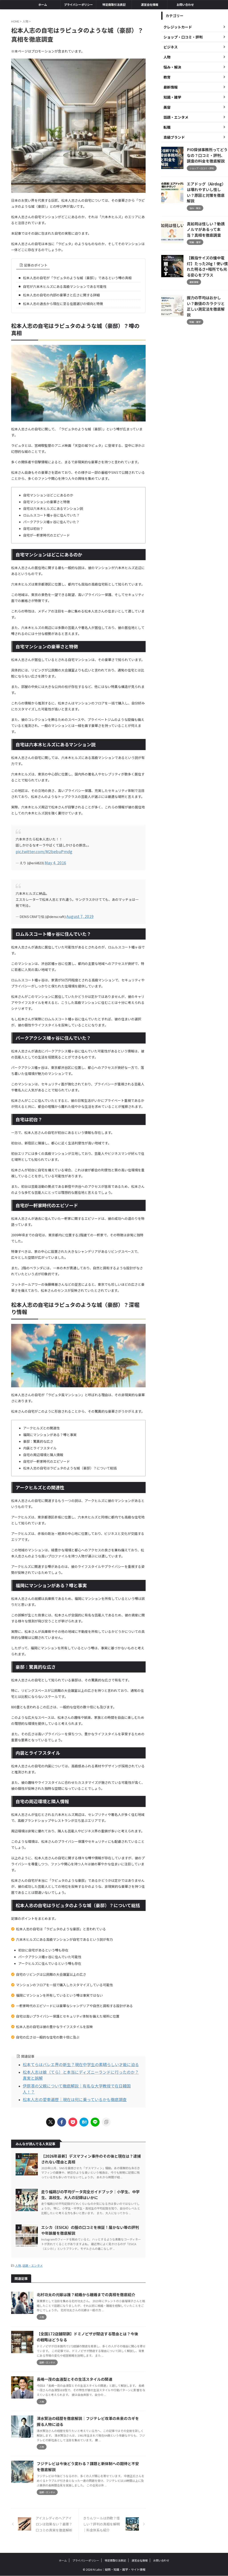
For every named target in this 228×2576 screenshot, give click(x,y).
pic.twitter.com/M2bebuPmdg (116, 845)
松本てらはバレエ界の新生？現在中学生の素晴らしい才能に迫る (71, 2055)
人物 (18, 2262)
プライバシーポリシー (78, 4)
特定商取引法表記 (114, 4)
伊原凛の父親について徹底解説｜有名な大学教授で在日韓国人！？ (73, 2069)
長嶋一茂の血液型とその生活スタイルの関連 (83, 2378)
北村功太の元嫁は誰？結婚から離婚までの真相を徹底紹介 (94, 2290)
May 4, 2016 (53, 855)
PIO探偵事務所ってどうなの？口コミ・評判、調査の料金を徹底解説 (207, 154)
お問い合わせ (185, 4)
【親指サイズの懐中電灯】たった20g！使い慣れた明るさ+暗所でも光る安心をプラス (207, 250)
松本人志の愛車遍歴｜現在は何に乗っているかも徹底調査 (66, 2075)
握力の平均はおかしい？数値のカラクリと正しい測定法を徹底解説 (207, 282)
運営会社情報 (149, 4)
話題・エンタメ (32, 2262)
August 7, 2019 (77, 908)
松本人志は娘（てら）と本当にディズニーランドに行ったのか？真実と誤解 (79, 2062)
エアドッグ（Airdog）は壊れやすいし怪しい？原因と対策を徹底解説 (207, 186)
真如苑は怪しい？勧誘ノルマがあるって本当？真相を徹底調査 (207, 218)
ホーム (42, 4)
